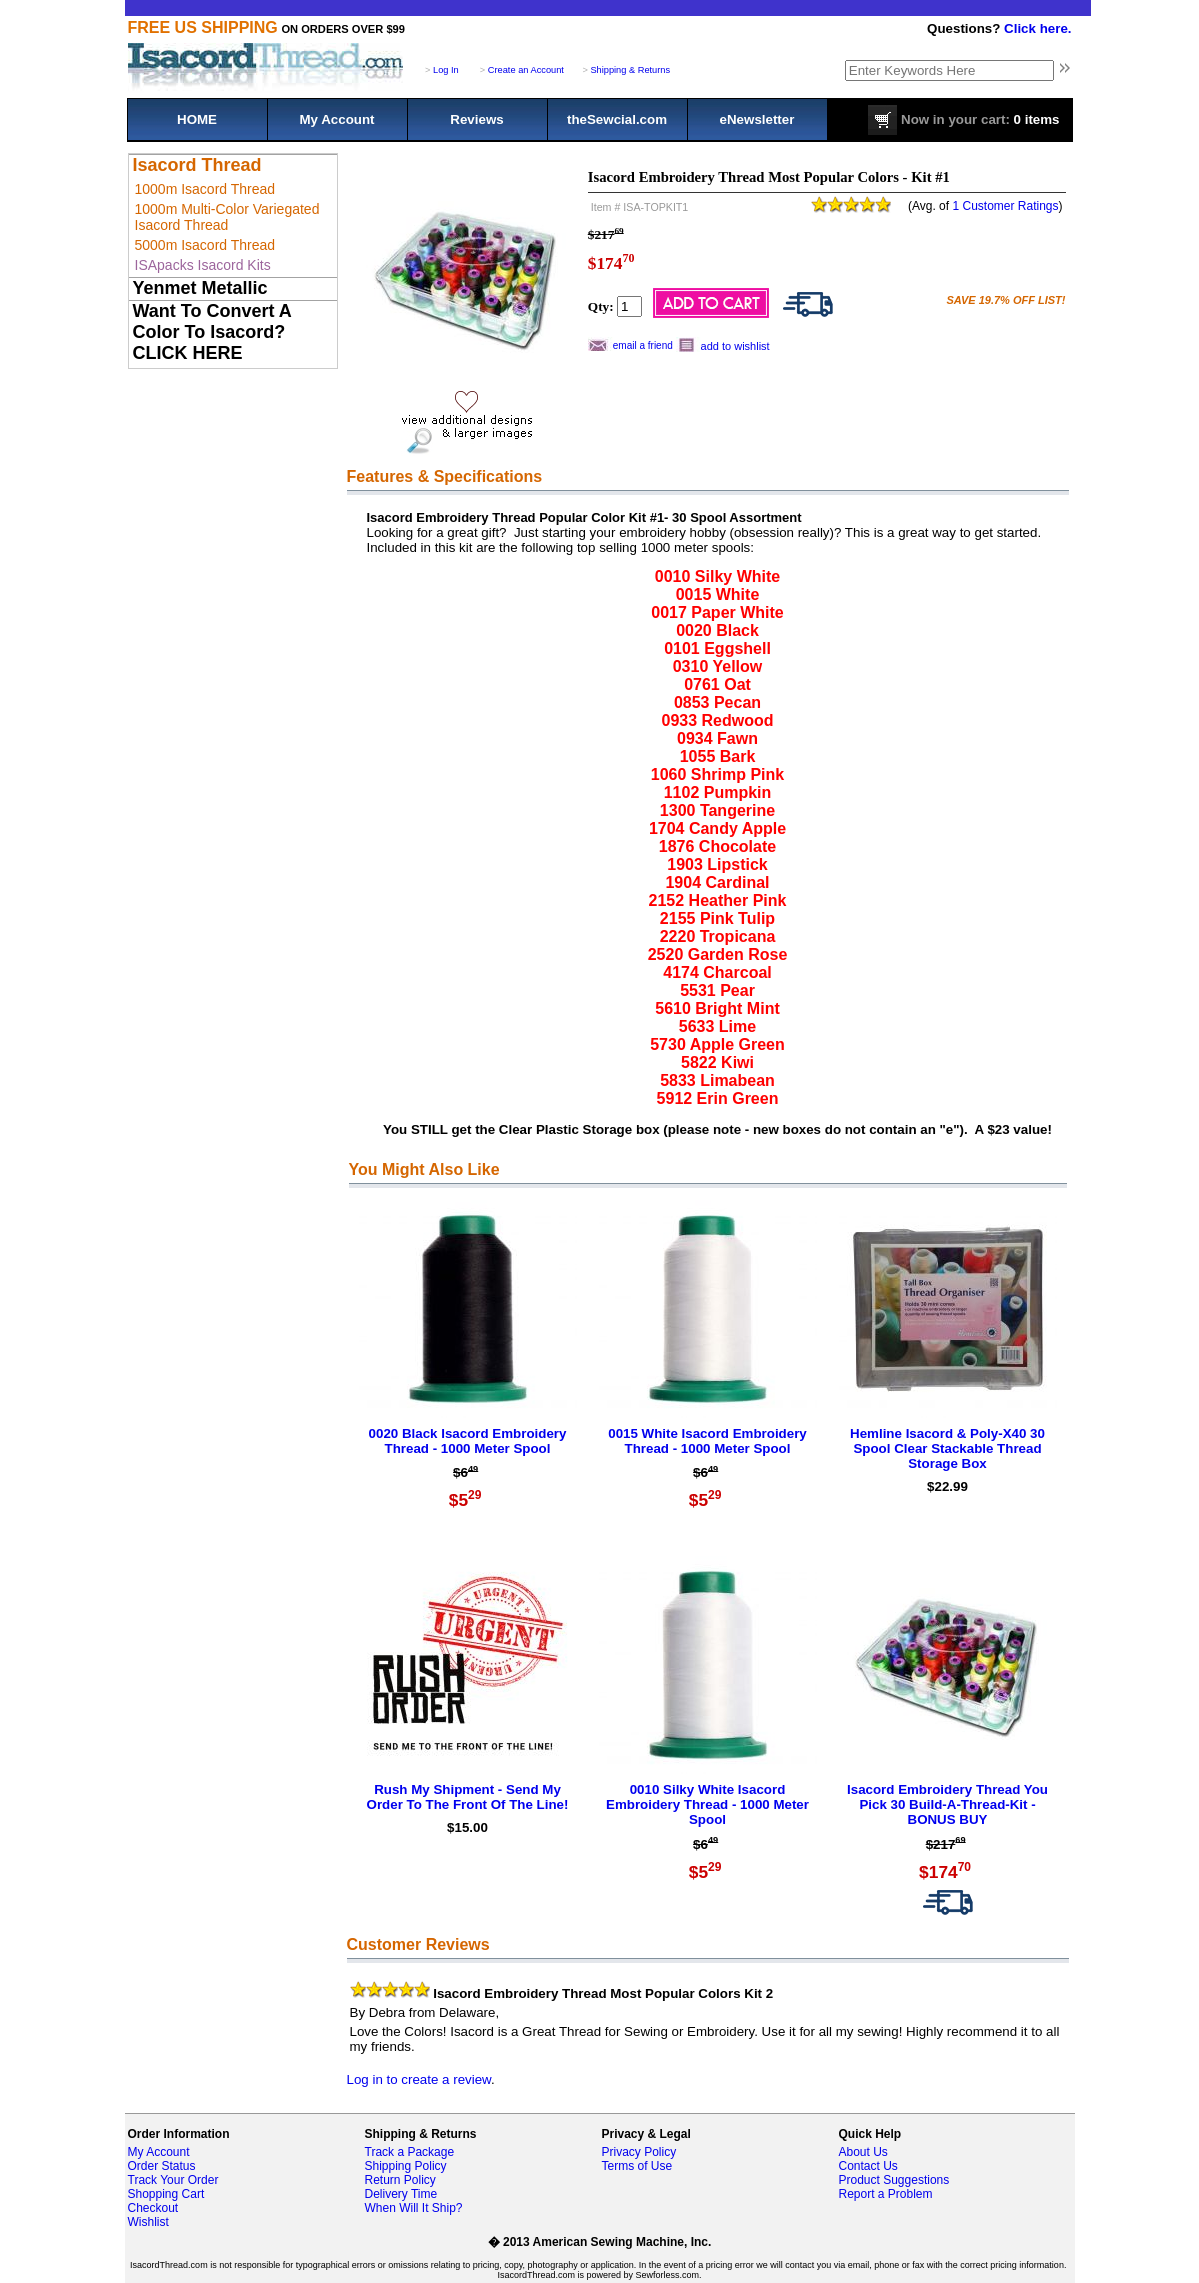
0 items (963, 119)
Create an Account (526, 70)
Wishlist (148, 2222)
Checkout (153, 2208)
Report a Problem (886, 2194)
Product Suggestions (894, 2180)
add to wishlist (735, 346)
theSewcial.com (617, 119)
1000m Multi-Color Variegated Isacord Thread (227, 217)
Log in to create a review (419, 2079)
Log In (446, 70)
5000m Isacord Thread (205, 245)
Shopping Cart (166, 2194)
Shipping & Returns (630, 70)
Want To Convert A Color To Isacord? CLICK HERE (212, 332)
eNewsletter (757, 119)
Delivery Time (401, 2194)
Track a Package (410, 2152)
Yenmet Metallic (200, 288)
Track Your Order (173, 2180)
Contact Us (868, 2166)
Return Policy (400, 2180)
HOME (197, 119)
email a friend (643, 345)
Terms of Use (637, 2166)
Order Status (162, 2166)
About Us (863, 2152)
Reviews (476, 119)
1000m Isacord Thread (205, 189)
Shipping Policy (406, 2166)
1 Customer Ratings (1005, 206)
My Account (336, 119)
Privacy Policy (639, 2152)
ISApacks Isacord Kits (203, 265)
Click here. (1037, 28)
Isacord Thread (197, 165)
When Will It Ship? (414, 2208)
